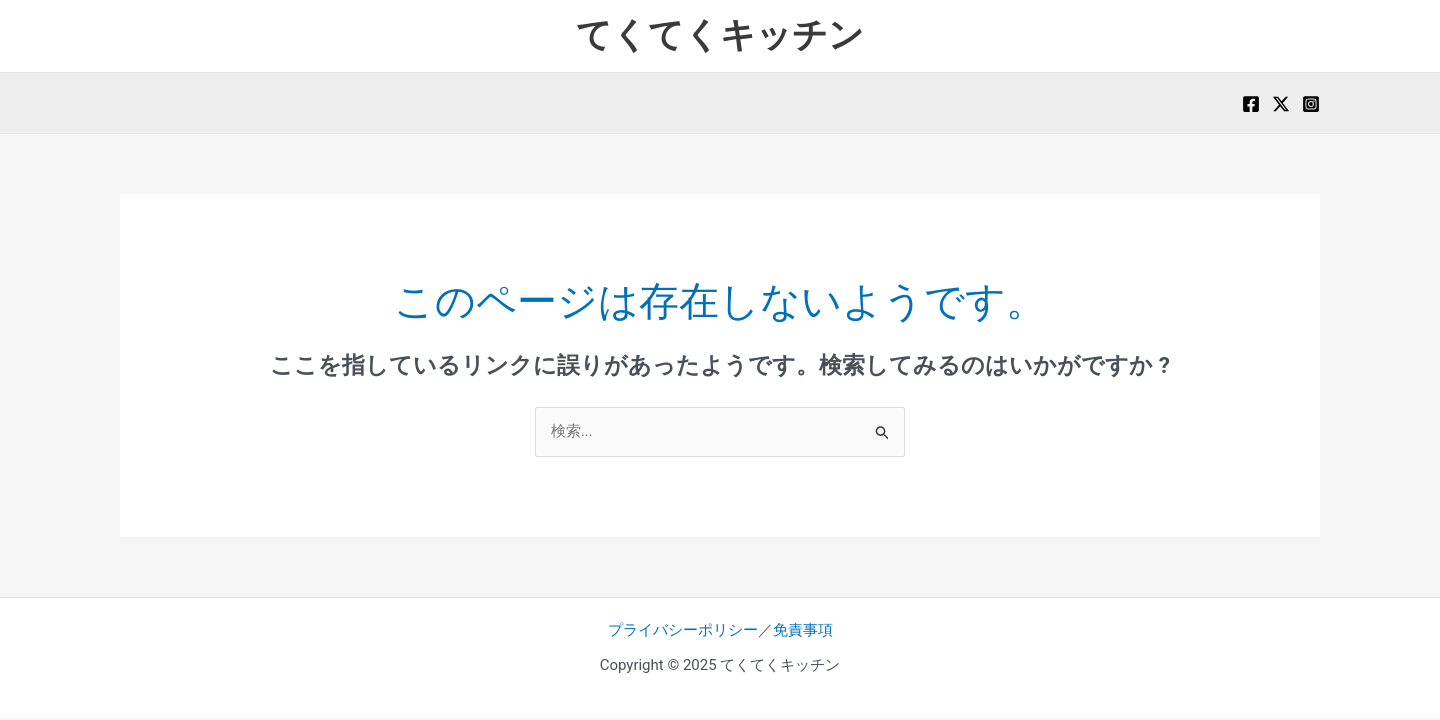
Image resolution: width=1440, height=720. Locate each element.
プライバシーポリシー (683, 631)
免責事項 (803, 631)
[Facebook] (1251, 104)
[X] (1281, 104)
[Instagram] (1311, 104)
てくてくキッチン (720, 35)
